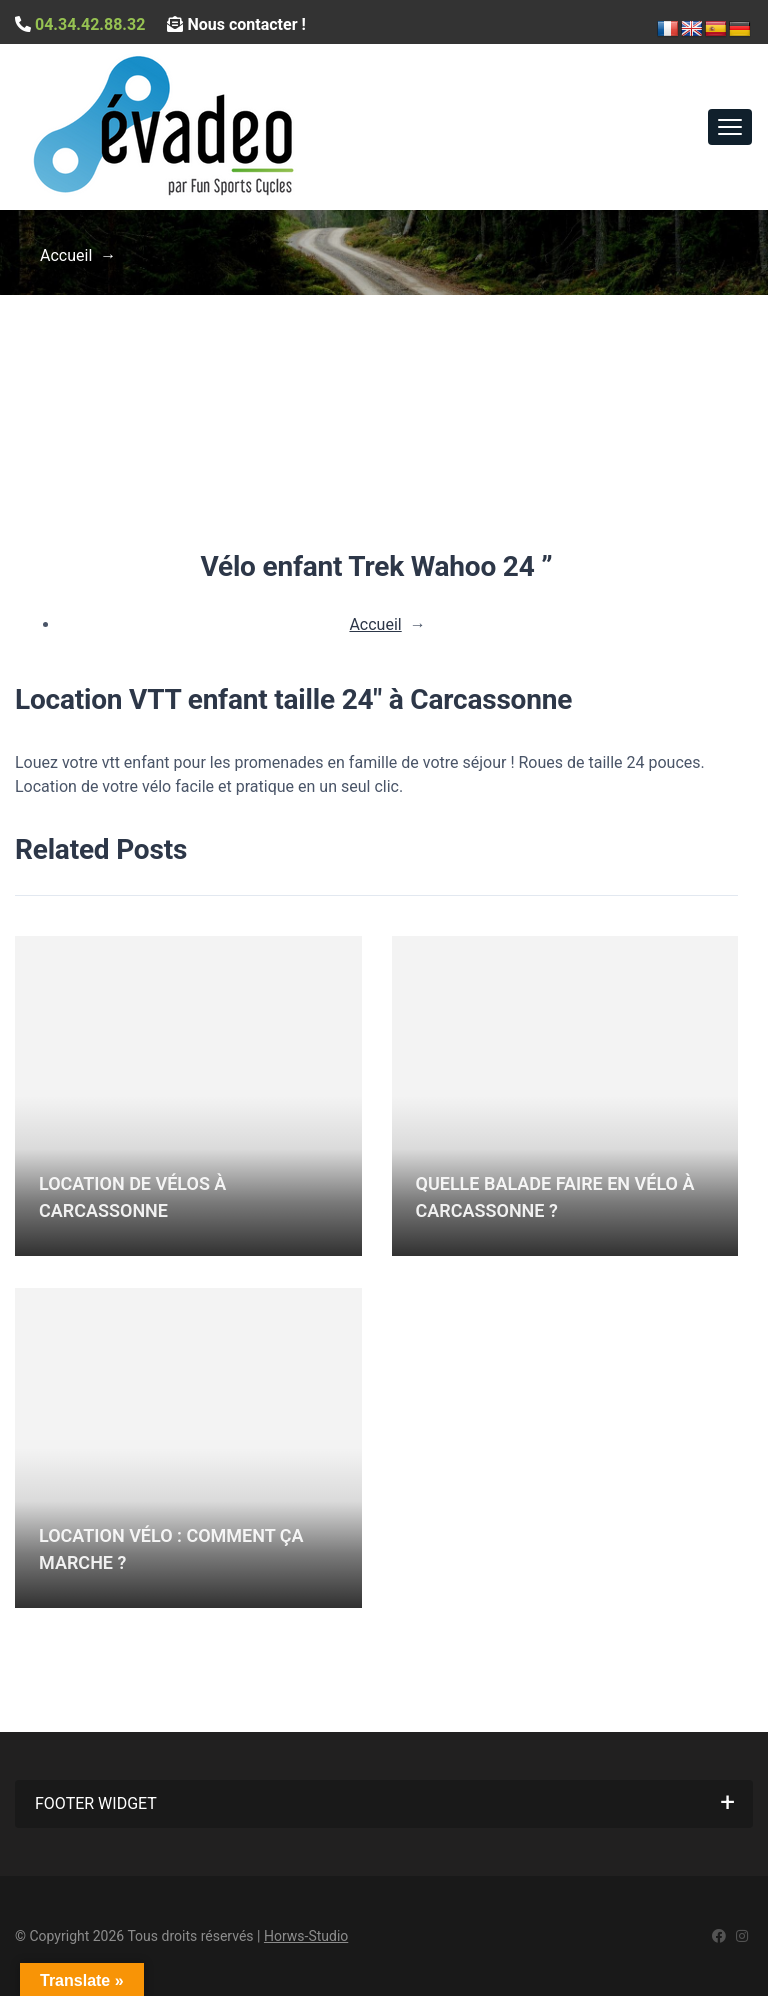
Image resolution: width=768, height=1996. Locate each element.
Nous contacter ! (236, 24)
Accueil (66, 255)
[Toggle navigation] (730, 127)
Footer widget (96, 1803)
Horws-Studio (306, 1936)
